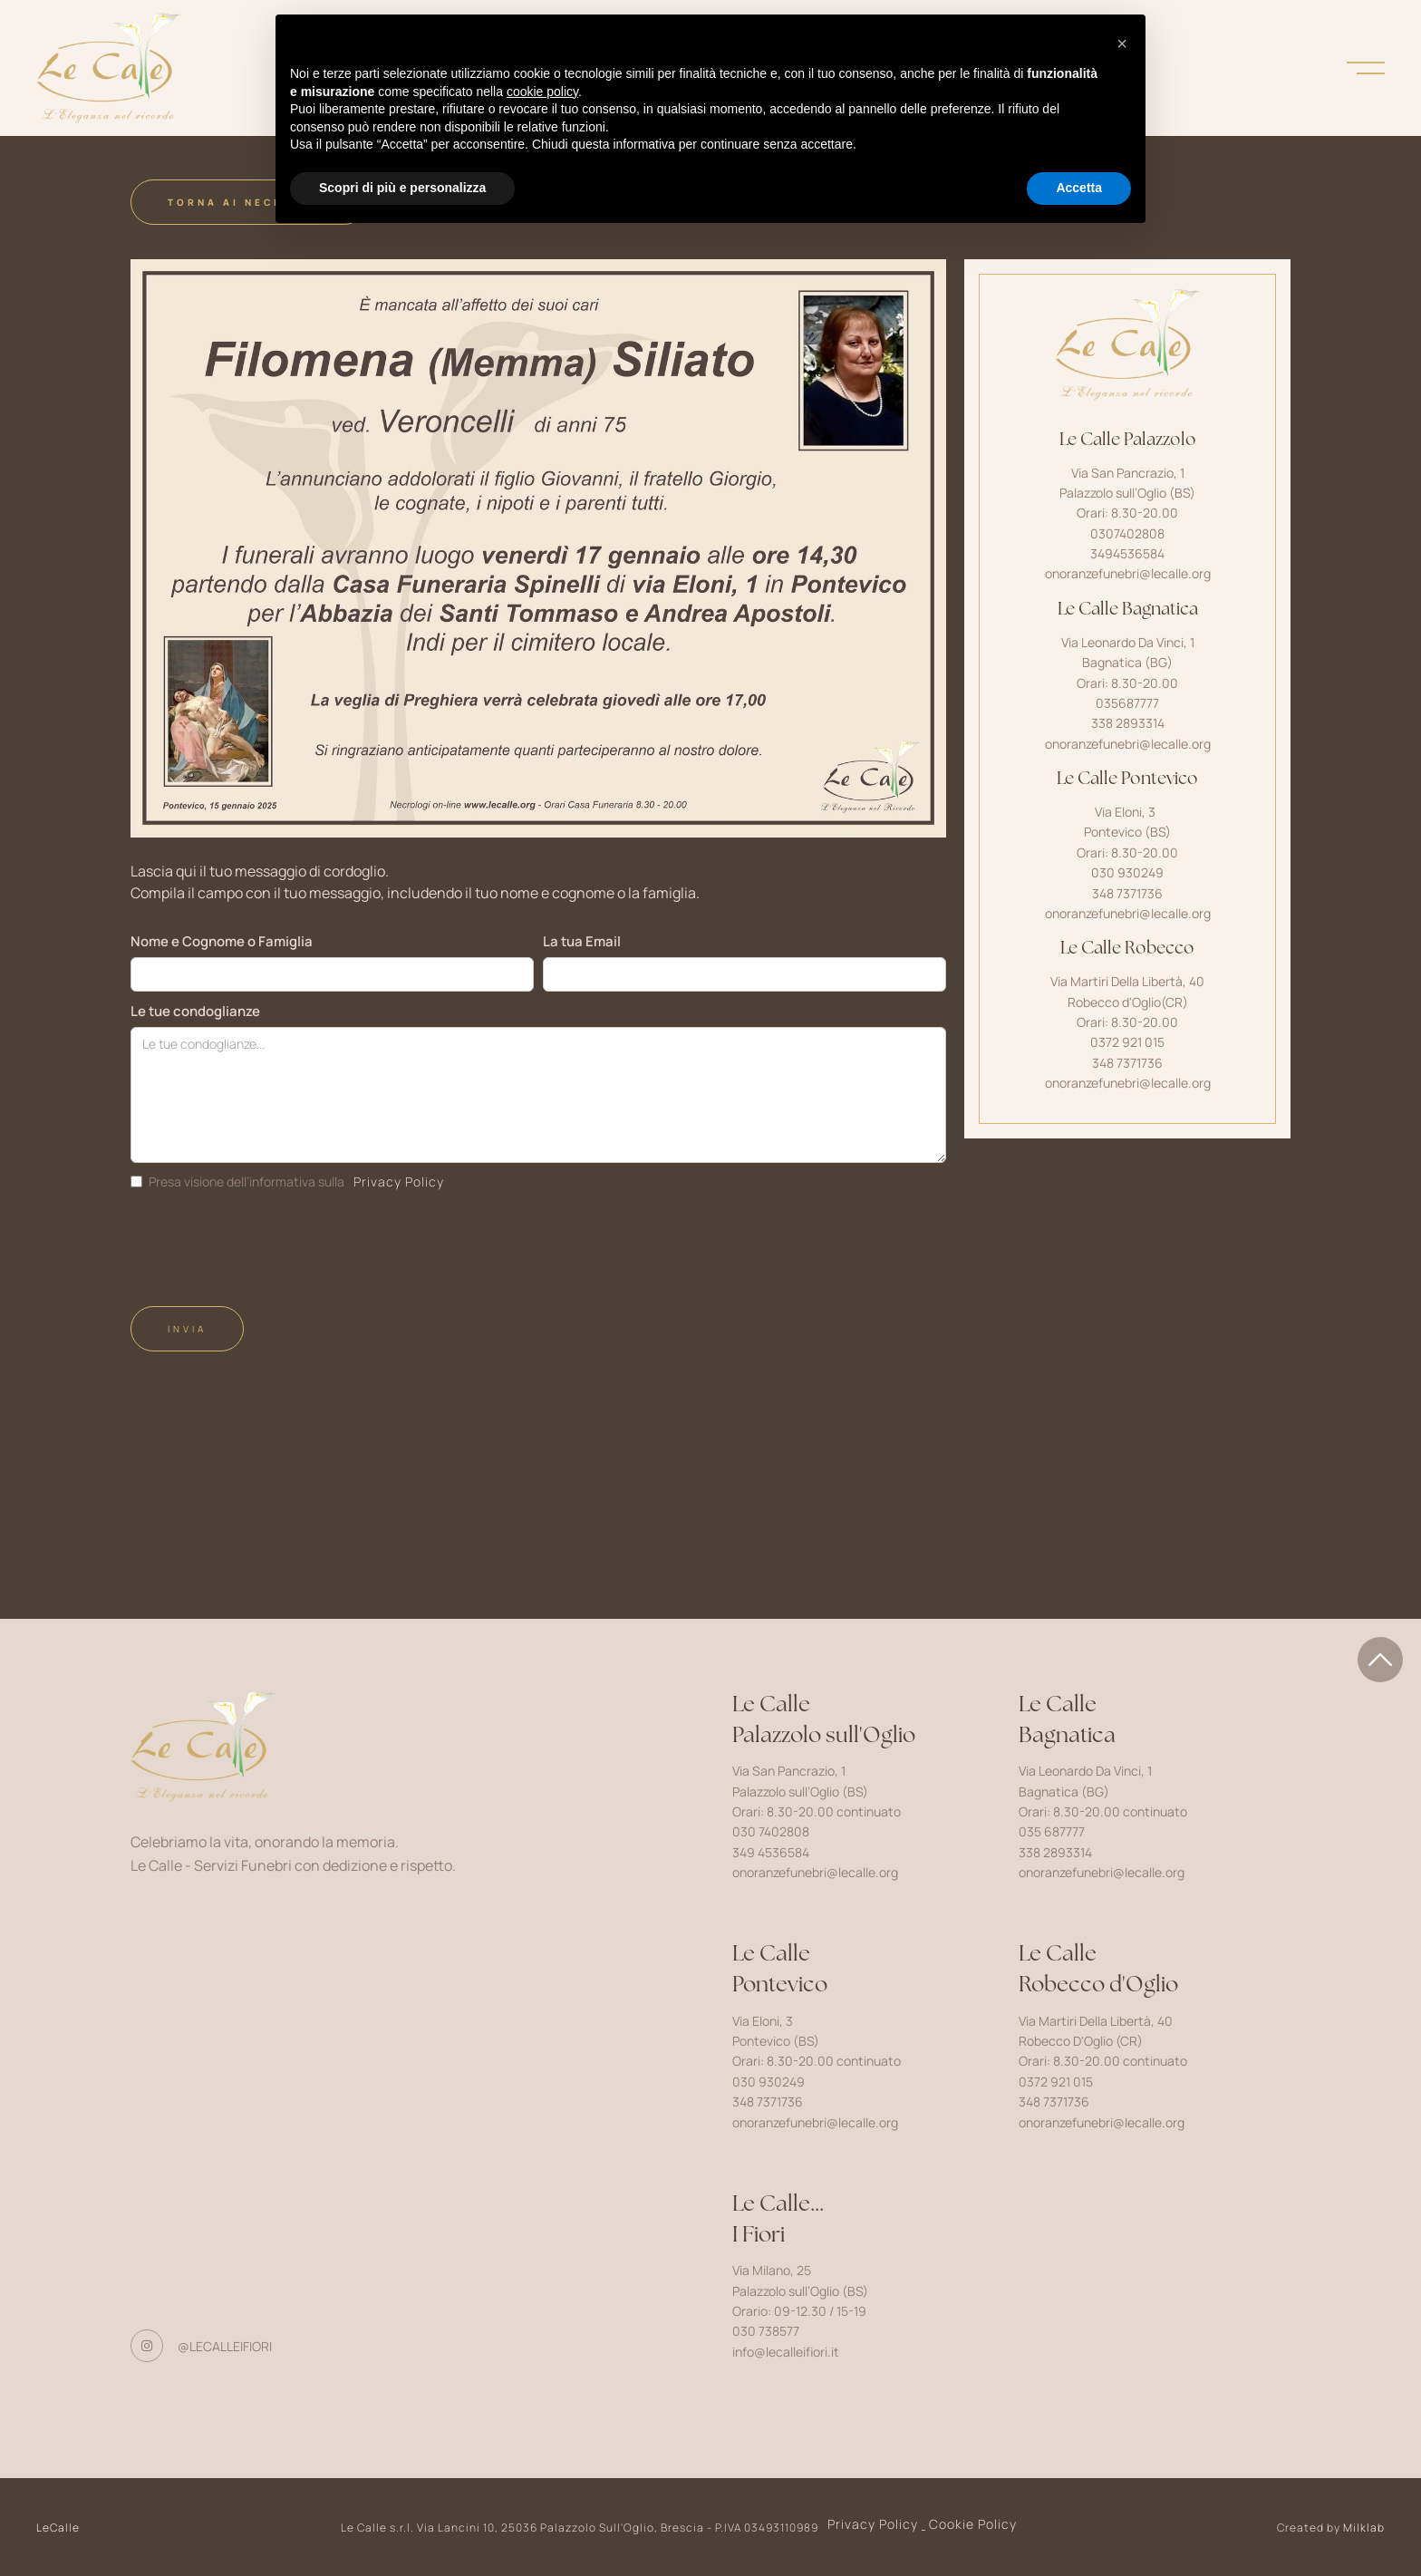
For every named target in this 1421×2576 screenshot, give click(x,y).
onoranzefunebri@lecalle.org (1128, 573)
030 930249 (768, 2081)
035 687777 (1052, 1831)
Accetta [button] (1079, 187)
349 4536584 (770, 1852)
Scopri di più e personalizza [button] (402, 187)
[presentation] (268, 1241)
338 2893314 (1055, 1852)
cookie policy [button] (542, 91)
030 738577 (765, 2330)
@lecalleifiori (225, 2346)
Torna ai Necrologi (249, 202)
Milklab (1364, 2527)
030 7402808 (770, 1831)
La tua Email (582, 941)
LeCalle (58, 2527)
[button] (1121, 43)
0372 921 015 (1056, 2081)
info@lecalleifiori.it (785, 2351)
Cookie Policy (973, 2523)
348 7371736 (767, 2101)
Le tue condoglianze (195, 1011)
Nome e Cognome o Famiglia (221, 941)
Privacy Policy (398, 1181)
